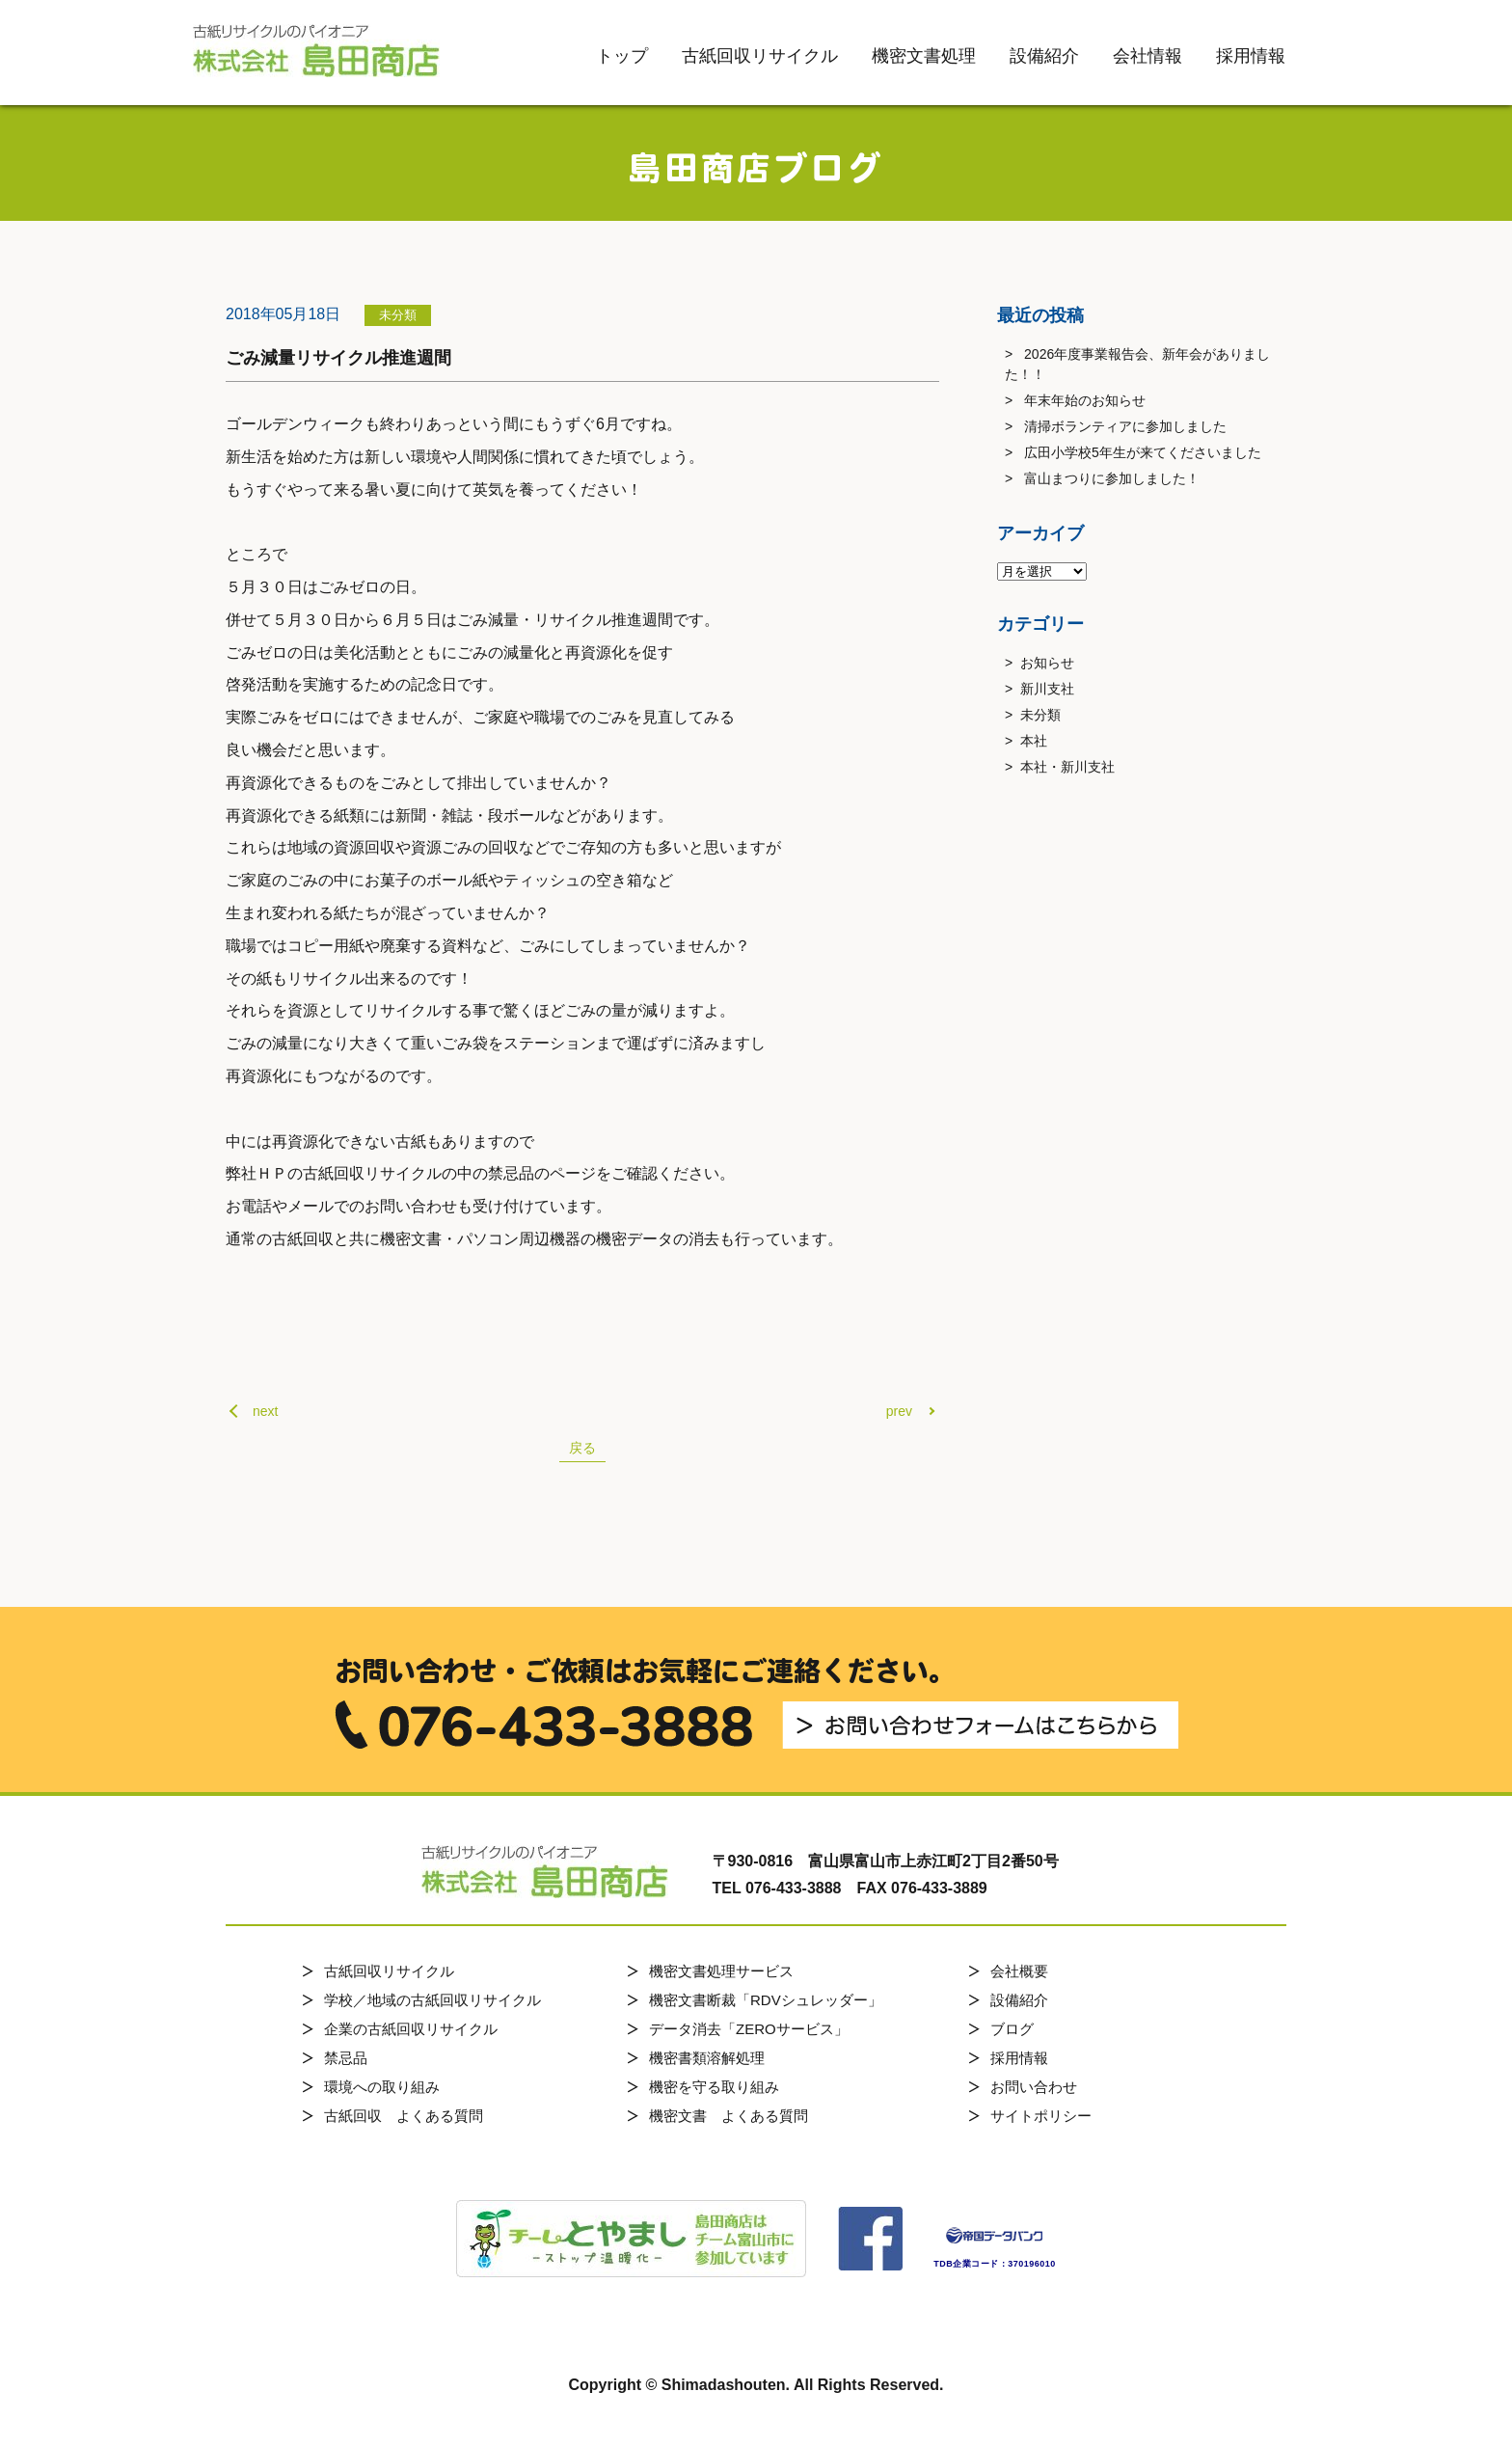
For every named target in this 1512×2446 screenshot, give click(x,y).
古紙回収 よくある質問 (403, 2115)
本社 (1033, 740)
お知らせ (1047, 662)
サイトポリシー (1041, 2115)
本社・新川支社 (1067, 767)
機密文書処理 (924, 56)
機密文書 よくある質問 (728, 2115)
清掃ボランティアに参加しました (1125, 426)
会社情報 (1147, 56)
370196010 (1032, 2264)
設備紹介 (1044, 56)
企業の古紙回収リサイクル (411, 2029)
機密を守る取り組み (714, 2087)
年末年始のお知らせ (1085, 400)
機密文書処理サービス (721, 1971)
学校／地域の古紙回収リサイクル (432, 2000)
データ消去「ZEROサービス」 (749, 2029)
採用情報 (1250, 56)
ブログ (1012, 2029)
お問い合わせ (1033, 2087)
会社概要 (1019, 1971)
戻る (582, 1447)
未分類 (1040, 714)
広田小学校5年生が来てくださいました (1142, 452)
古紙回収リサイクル (760, 56)
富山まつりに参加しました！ (1112, 478)
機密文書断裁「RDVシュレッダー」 (765, 2000)
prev (899, 1411)
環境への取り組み (382, 2087)
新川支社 (1047, 688)
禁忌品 (345, 2058)
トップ (622, 56)
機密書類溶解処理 (707, 2058)
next (265, 1411)
